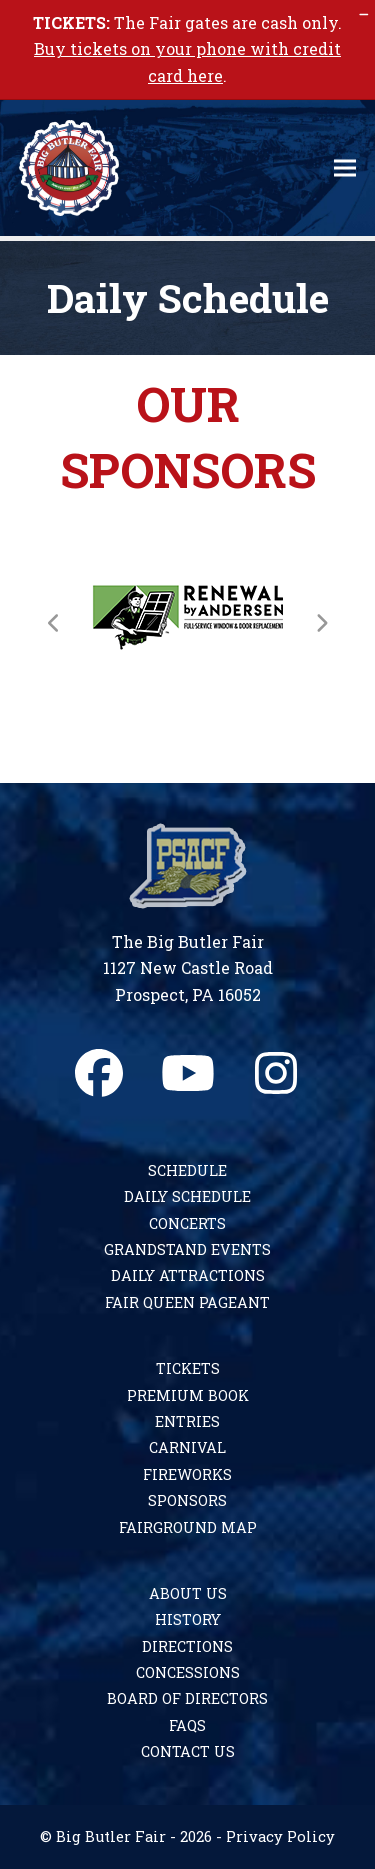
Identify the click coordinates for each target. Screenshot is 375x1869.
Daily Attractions (188, 1275)
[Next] (321, 623)
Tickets (188, 1368)
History (188, 1619)
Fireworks (187, 1474)
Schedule (187, 1170)
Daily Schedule (187, 1196)
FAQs (187, 1725)
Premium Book (188, 1395)
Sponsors (187, 1500)
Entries (187, 1421)
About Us (188, 1593)
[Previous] (54, 623)
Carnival (187, 1447)
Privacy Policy (280, 1836)
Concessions (188, 1672)
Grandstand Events (187, 1249)
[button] (345, 168)
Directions (187, 1646)
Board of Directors (187, 1698)
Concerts (187, 1223)
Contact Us (188, 1751)
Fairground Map (188, 1527)
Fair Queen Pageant (187, 1302)
